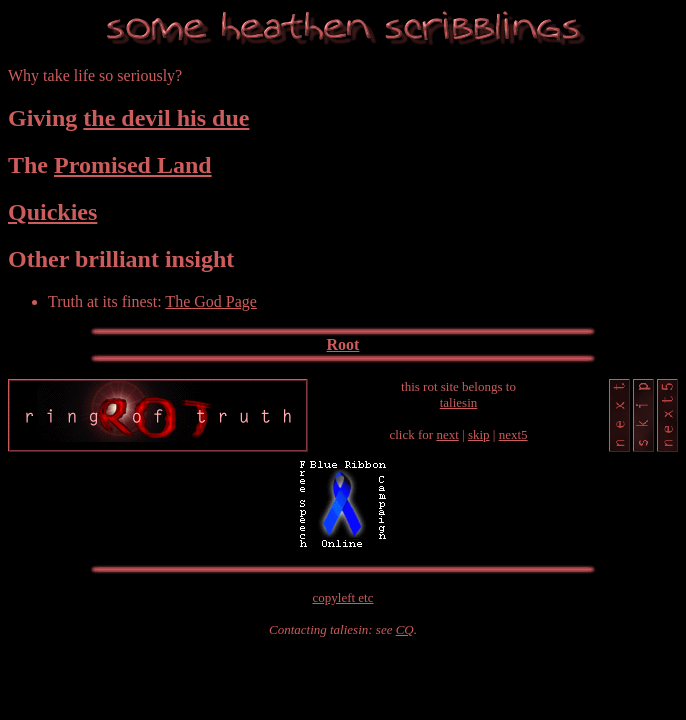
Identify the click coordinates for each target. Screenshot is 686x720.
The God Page (211, 301)
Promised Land (133, 165)
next (447, 434)
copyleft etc (343, 597)
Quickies (52, 212)
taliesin (459, 402)
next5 (513, 434)
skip (479, 434)
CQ (405, 629)
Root (343, 344)
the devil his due (166, 118)
